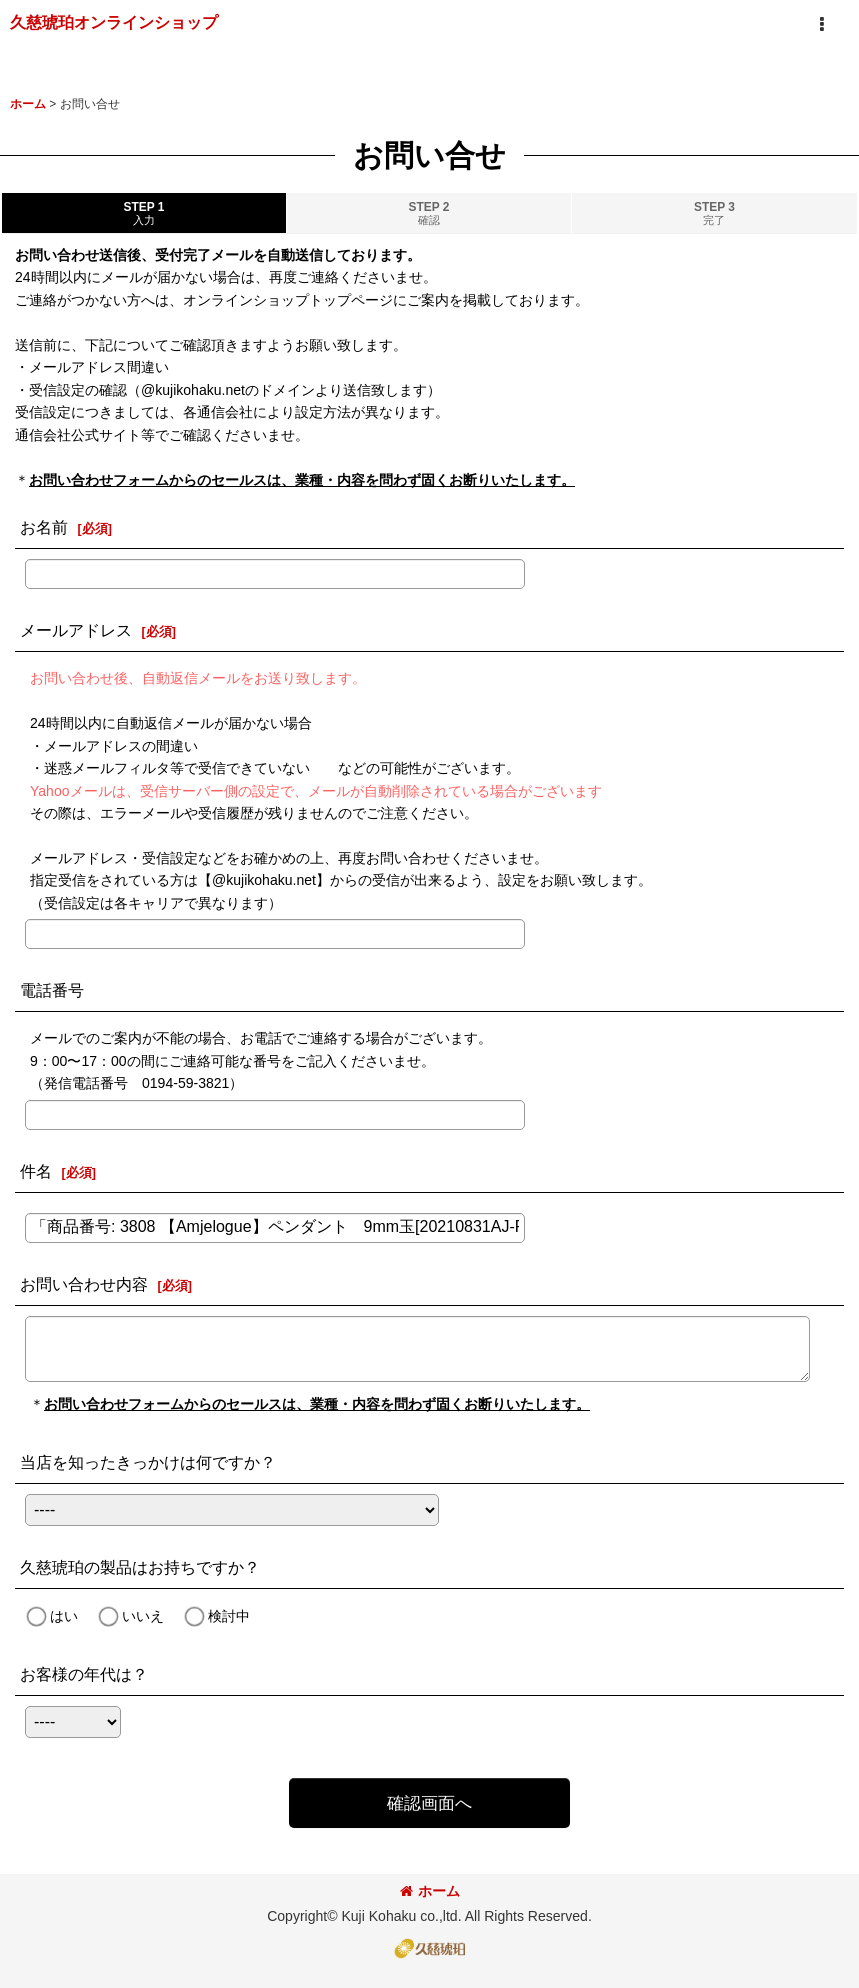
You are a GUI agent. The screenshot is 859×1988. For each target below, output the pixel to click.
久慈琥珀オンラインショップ (114, 22)
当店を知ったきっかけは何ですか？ (148, 1462)
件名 (36, 1171)
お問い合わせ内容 (84, 1284)
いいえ (143, 1616)
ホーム (430, 1891)
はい (64, 1616)
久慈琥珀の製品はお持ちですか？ (140, 1567)
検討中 (229, 1616)
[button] (821, 25)
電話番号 (52, 990)
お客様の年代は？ (84, 1674)
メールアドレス (76, 630)
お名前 (44, 527)
